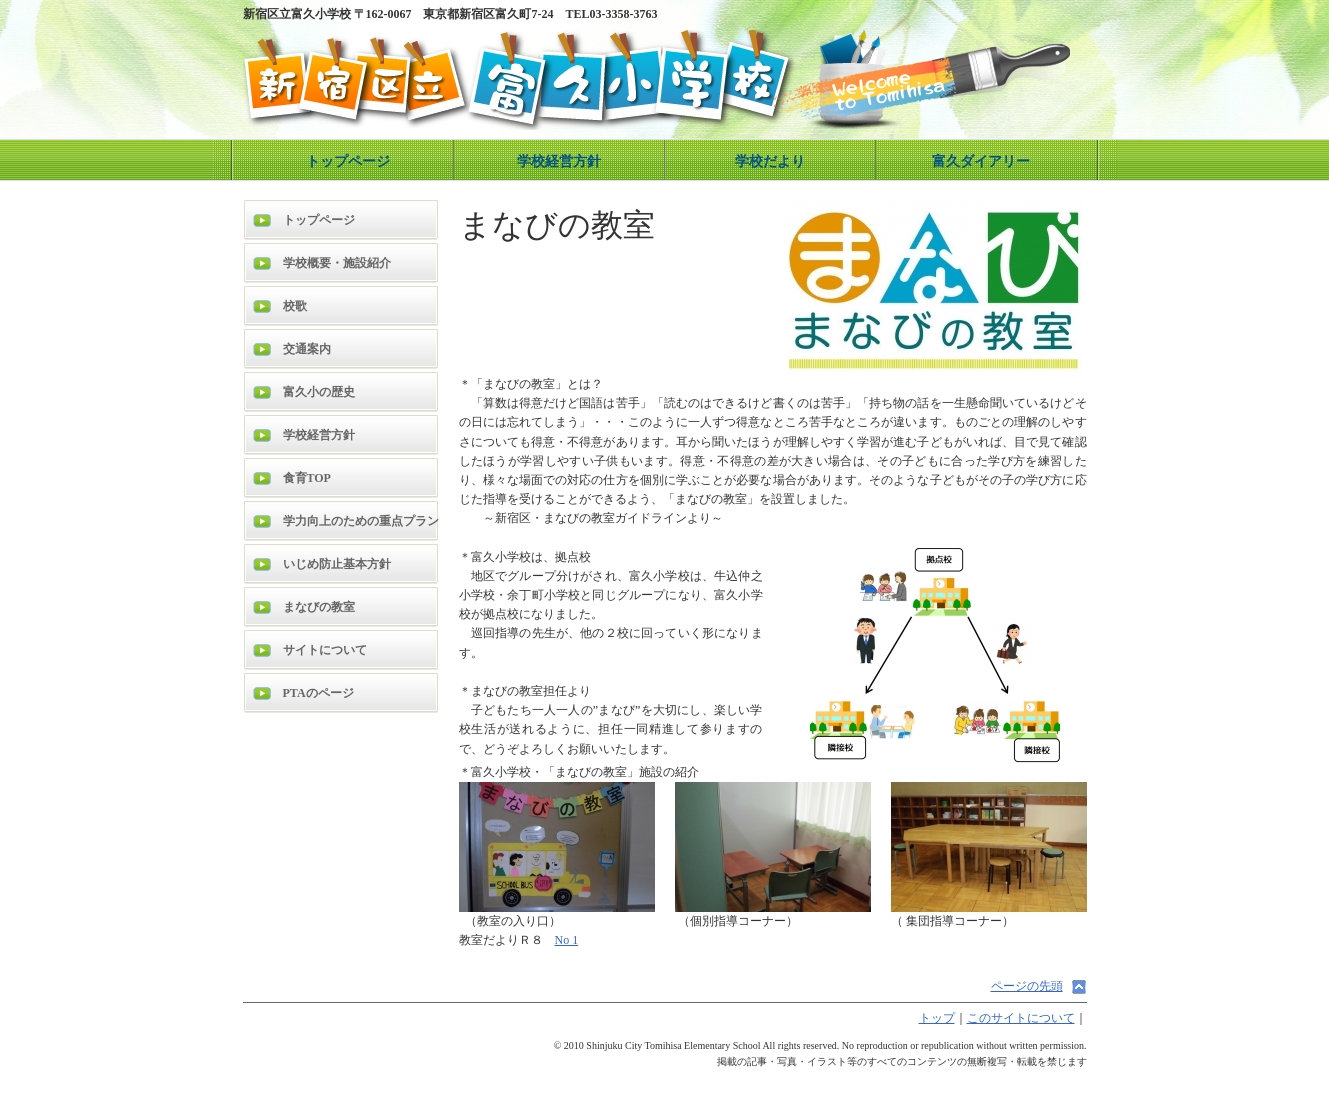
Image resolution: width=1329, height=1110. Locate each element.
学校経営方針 (559, 161)
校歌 (295, 306)
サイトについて (325, 650)
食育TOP (307, 478)
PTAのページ (318, 693)
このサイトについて (1021, 1018)
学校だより (770, 161)
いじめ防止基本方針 (337, 564)
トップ (937, 1018)
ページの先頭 (1027, 986)
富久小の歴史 (319, 392)
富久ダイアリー (981, 161)
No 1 (567, 940)
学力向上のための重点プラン (361, 521)
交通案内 (307, 349)
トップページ (348, 161)
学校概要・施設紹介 (337, 263)
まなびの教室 (319, 607)
